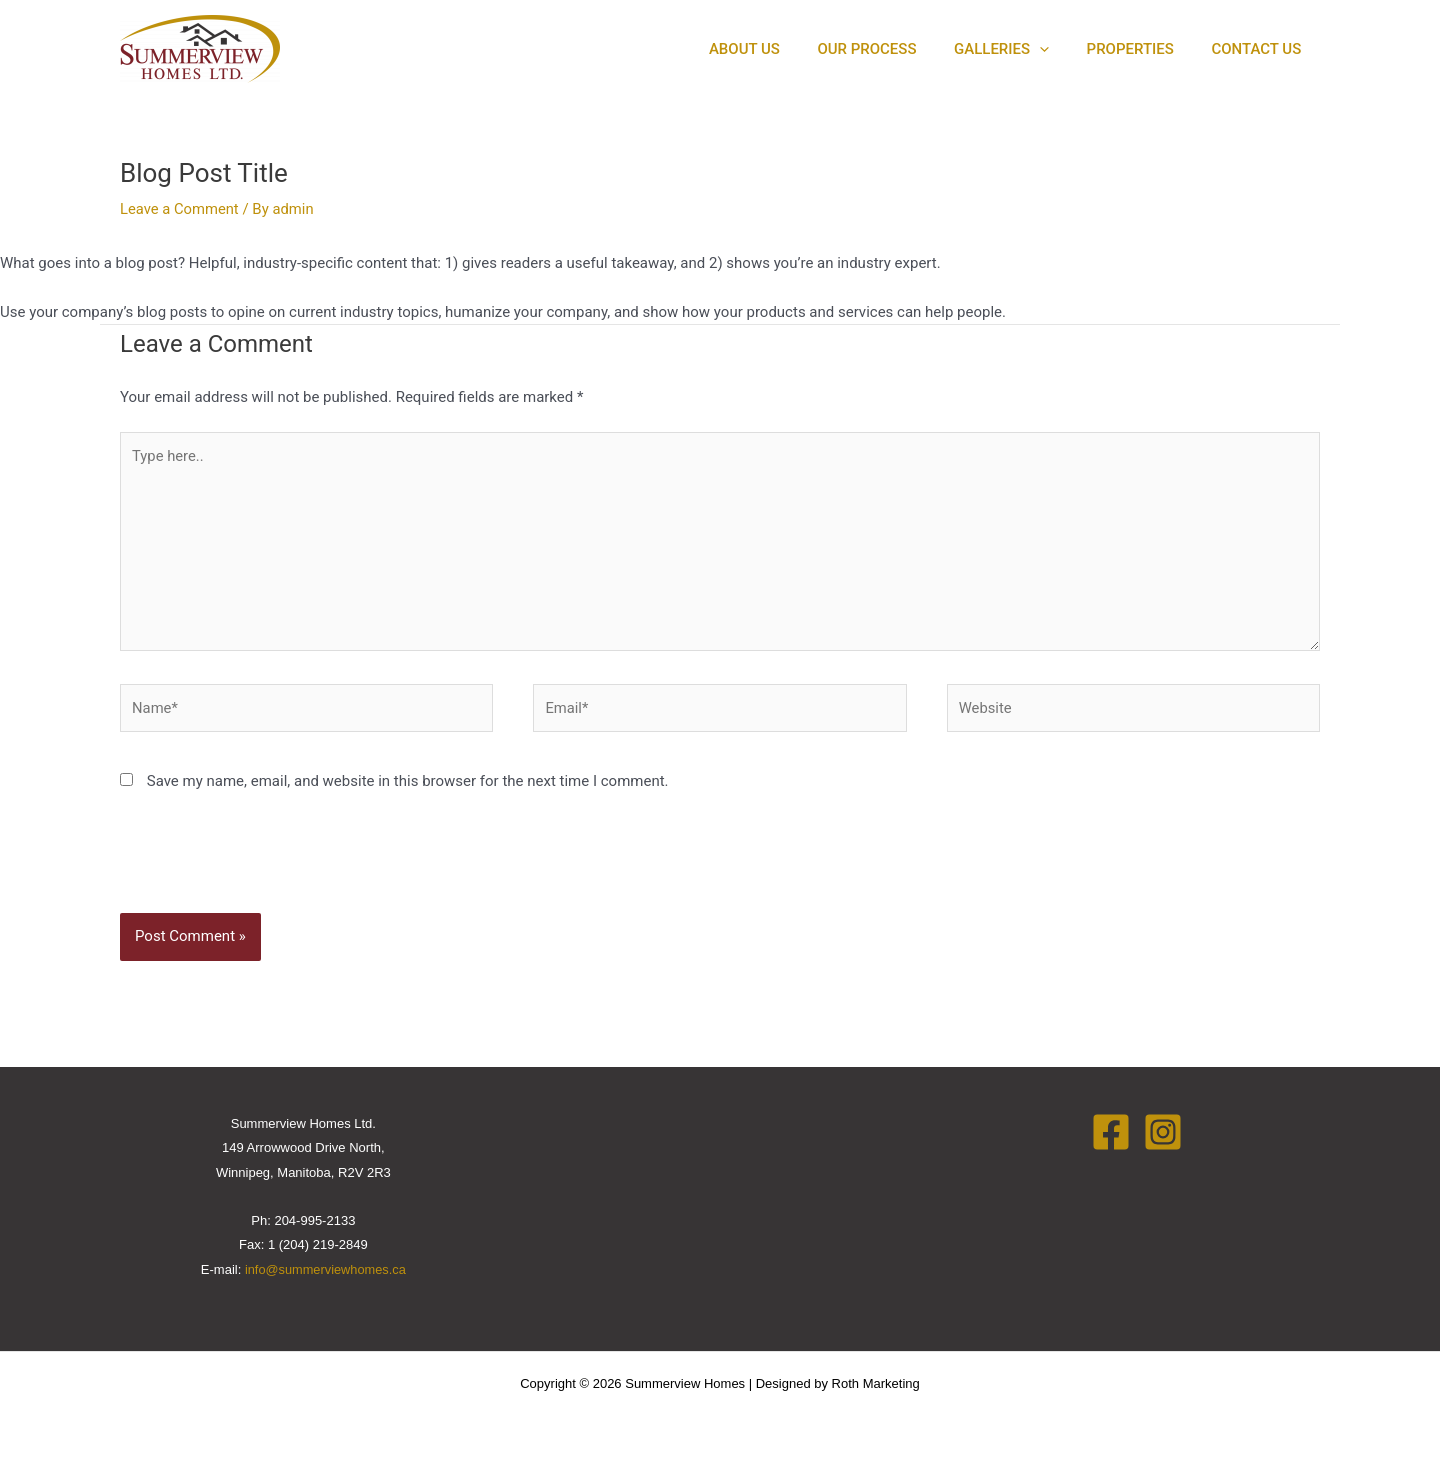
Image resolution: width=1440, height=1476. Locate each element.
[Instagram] (1163, 1136)
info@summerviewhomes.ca (325, 1273)
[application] (1058, 49)
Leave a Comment (180, 209)
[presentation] (256, 868)
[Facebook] (1111, 1136)
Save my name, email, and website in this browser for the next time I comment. (408, 785)
